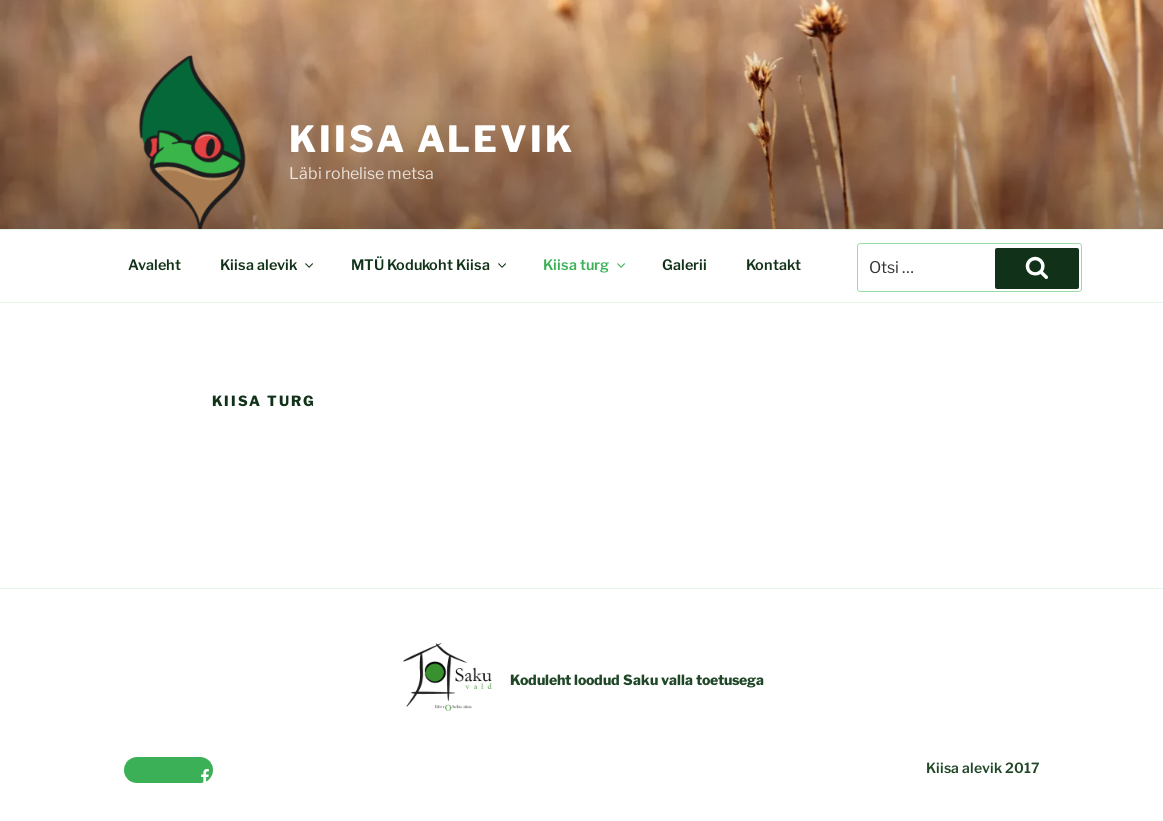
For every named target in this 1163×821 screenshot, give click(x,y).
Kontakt (773, 265)
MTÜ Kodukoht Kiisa (430, 265)
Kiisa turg (585, 265)
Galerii (684, 265)
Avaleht (154, 265)
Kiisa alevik (432, 139)
